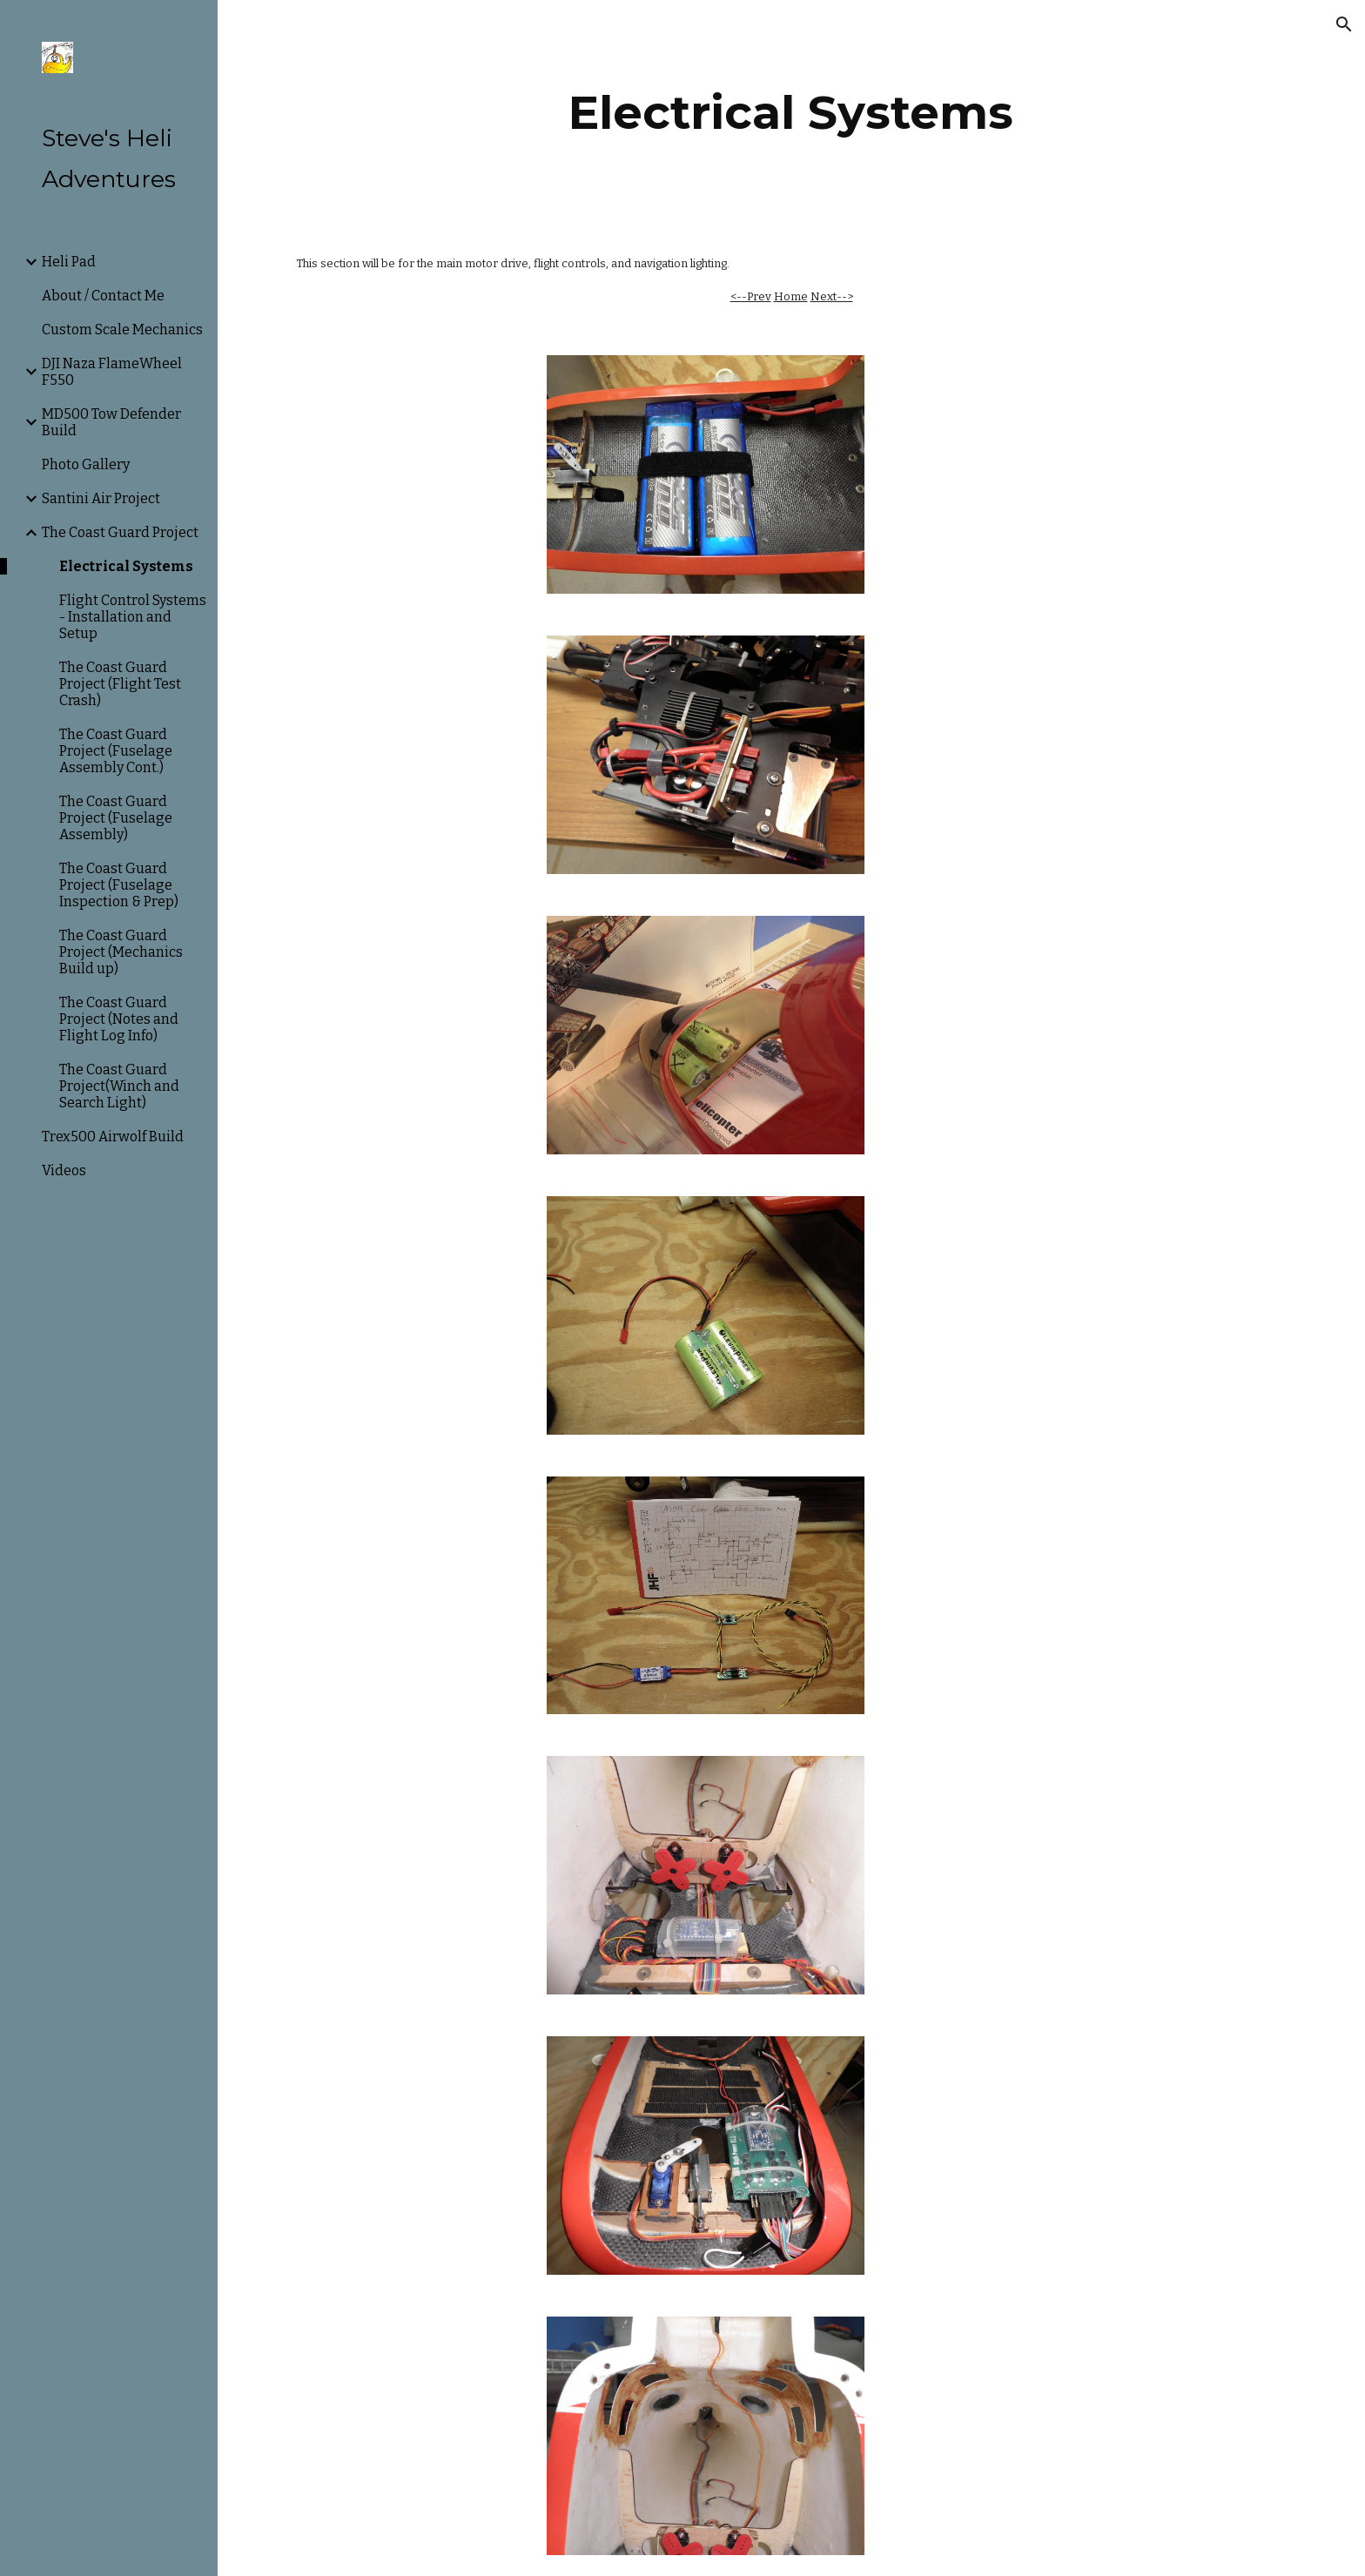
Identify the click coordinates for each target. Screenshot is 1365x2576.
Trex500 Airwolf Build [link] (113, 1136)
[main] (791, 113)
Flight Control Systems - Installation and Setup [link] (132, 617)
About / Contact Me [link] (103, 295)
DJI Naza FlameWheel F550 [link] (112, 371)
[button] (1344, 24)
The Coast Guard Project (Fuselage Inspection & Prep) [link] (118, 885)
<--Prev (750, 296)
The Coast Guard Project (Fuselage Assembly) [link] (115, 818)
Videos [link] (64, 1170)
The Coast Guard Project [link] (120, 532)
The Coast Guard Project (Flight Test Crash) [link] (120, 684)
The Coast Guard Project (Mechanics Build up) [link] (121, 952)
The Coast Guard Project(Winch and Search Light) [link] (119, 1086)
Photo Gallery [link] (86, 464)
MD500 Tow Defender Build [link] (111, 422)
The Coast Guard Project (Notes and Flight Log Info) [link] (118, 1019)
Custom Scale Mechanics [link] (122, 329)
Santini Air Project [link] (101, 498)
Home (791, 296)
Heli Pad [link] (69, 261)
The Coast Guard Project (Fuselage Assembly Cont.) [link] (115, 751)
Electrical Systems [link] (126, 566)
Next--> (831, 296)
